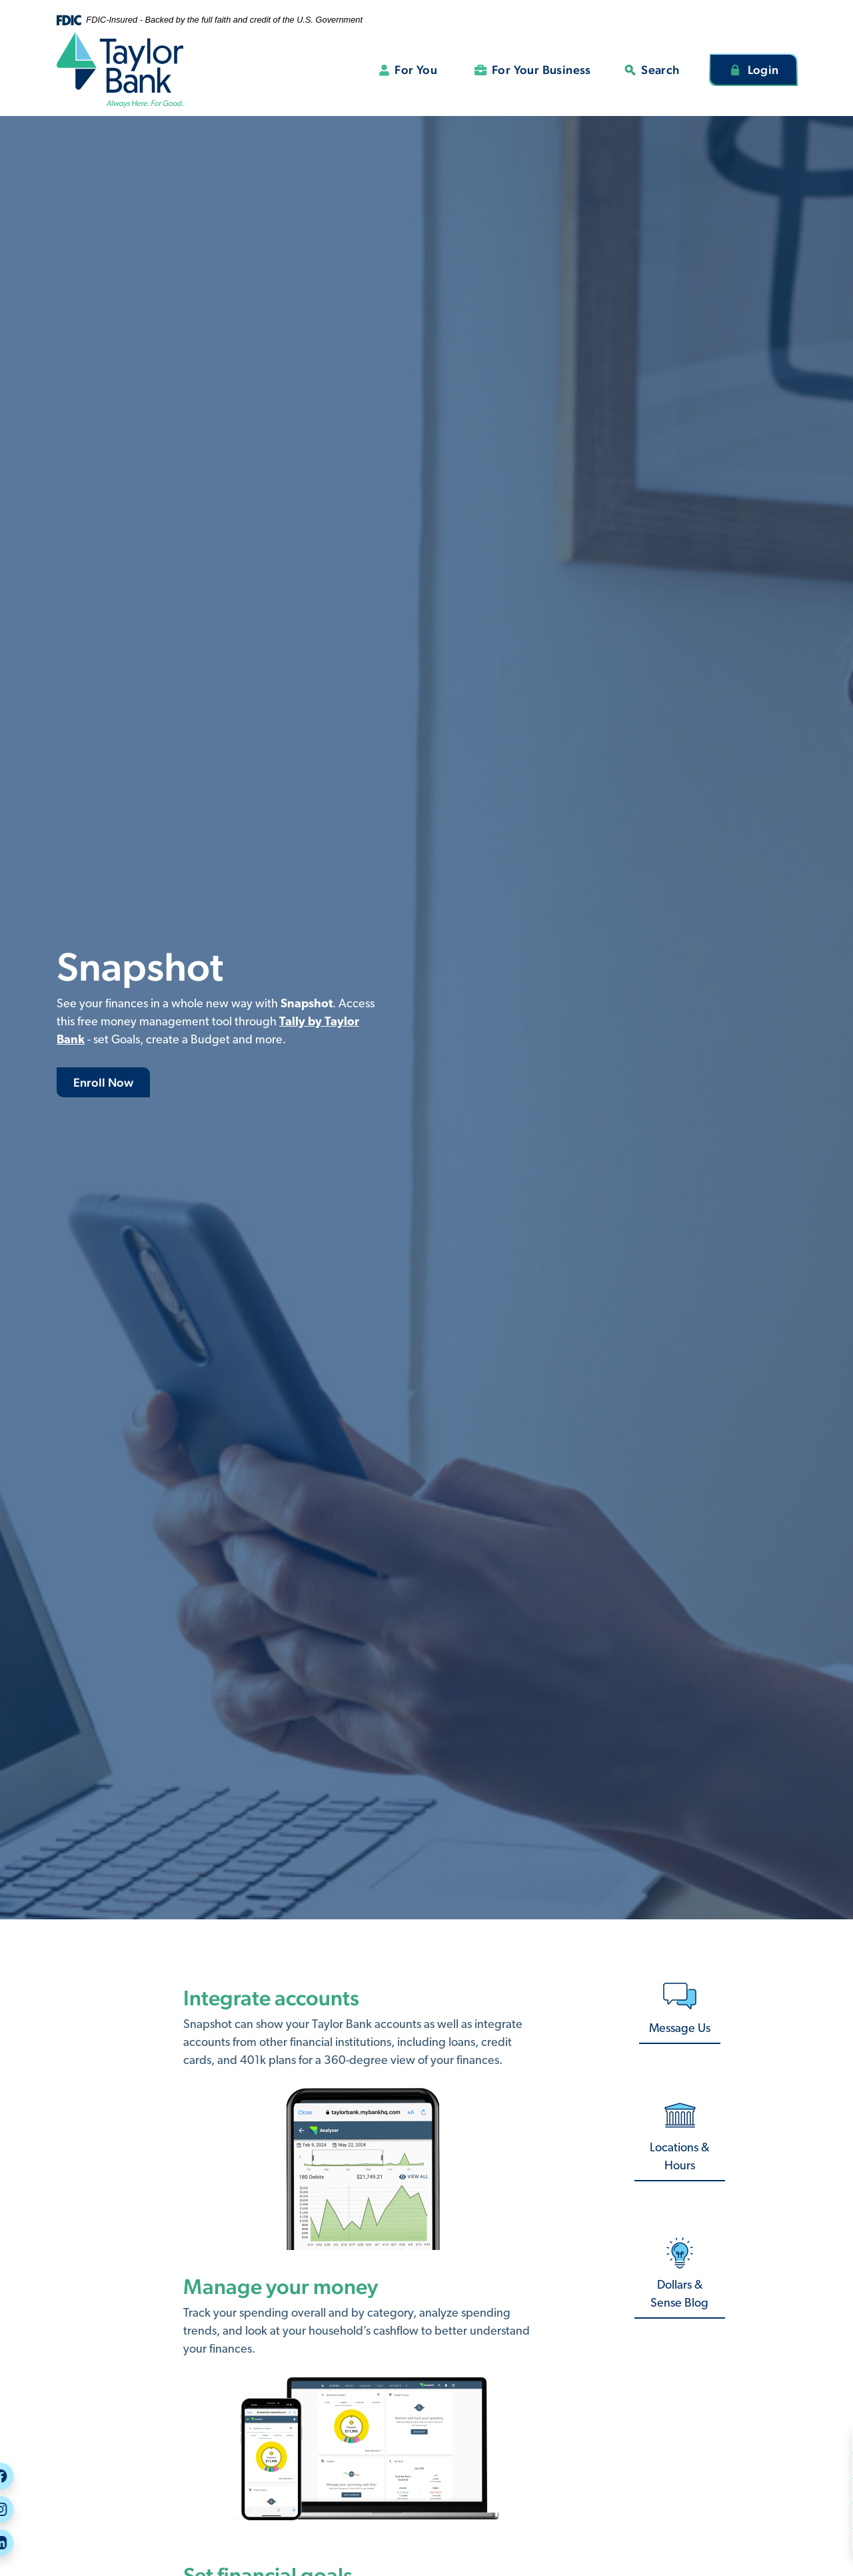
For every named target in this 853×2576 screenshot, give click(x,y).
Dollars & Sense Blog (679, 2294)
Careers (792, 2465)
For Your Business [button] (541, 70)
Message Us (799, 2515)
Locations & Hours (679, 2157)
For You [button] (416, 70)
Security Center (809, 2440)
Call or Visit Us (808, 2490)
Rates (786, 2540)
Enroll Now (103, 1082)
